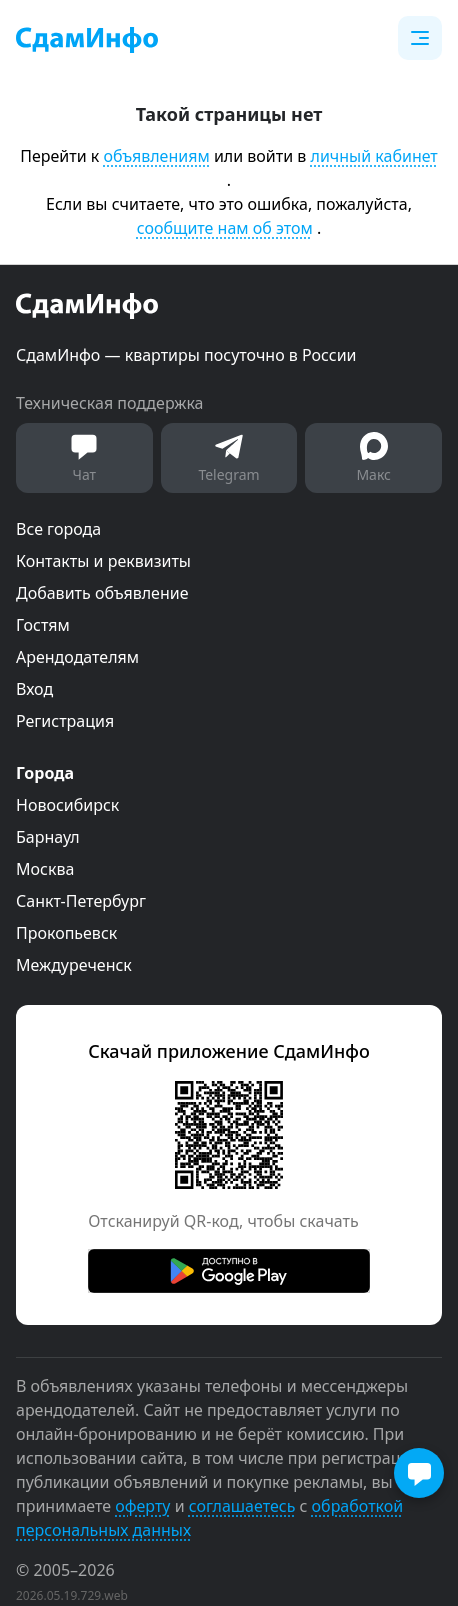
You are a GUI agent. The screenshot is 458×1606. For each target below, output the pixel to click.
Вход (34, 689)
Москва (45, 869)
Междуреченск (74, 965)
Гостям (43, 625)
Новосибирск (67, 805)
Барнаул (48, 837)
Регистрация (65, 721)
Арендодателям (77, 657)
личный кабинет (374, 156)
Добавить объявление (102, 593)
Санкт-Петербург (81, 901)
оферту (142, 1506)
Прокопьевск (66, 933)
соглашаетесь (242, 1506)
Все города (58, 529)
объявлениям (156, 156)
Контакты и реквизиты (103, 561)
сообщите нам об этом (225, 228)
